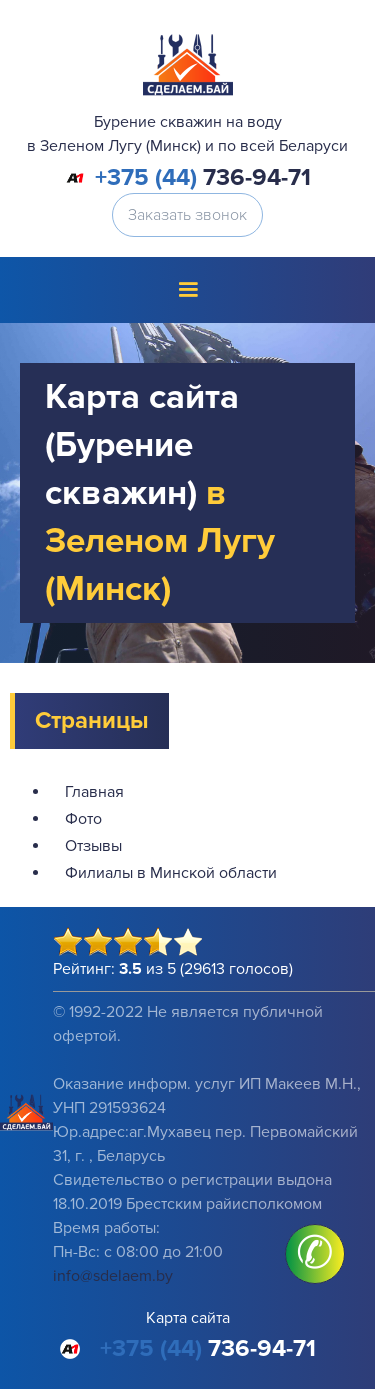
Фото (83, 819)
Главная (94, 792)
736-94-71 (203, 178)
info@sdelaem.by (113, 1276)
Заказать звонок (187, 215)
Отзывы (93, 846)
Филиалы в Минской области (171, 873)
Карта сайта (188, 1318)
